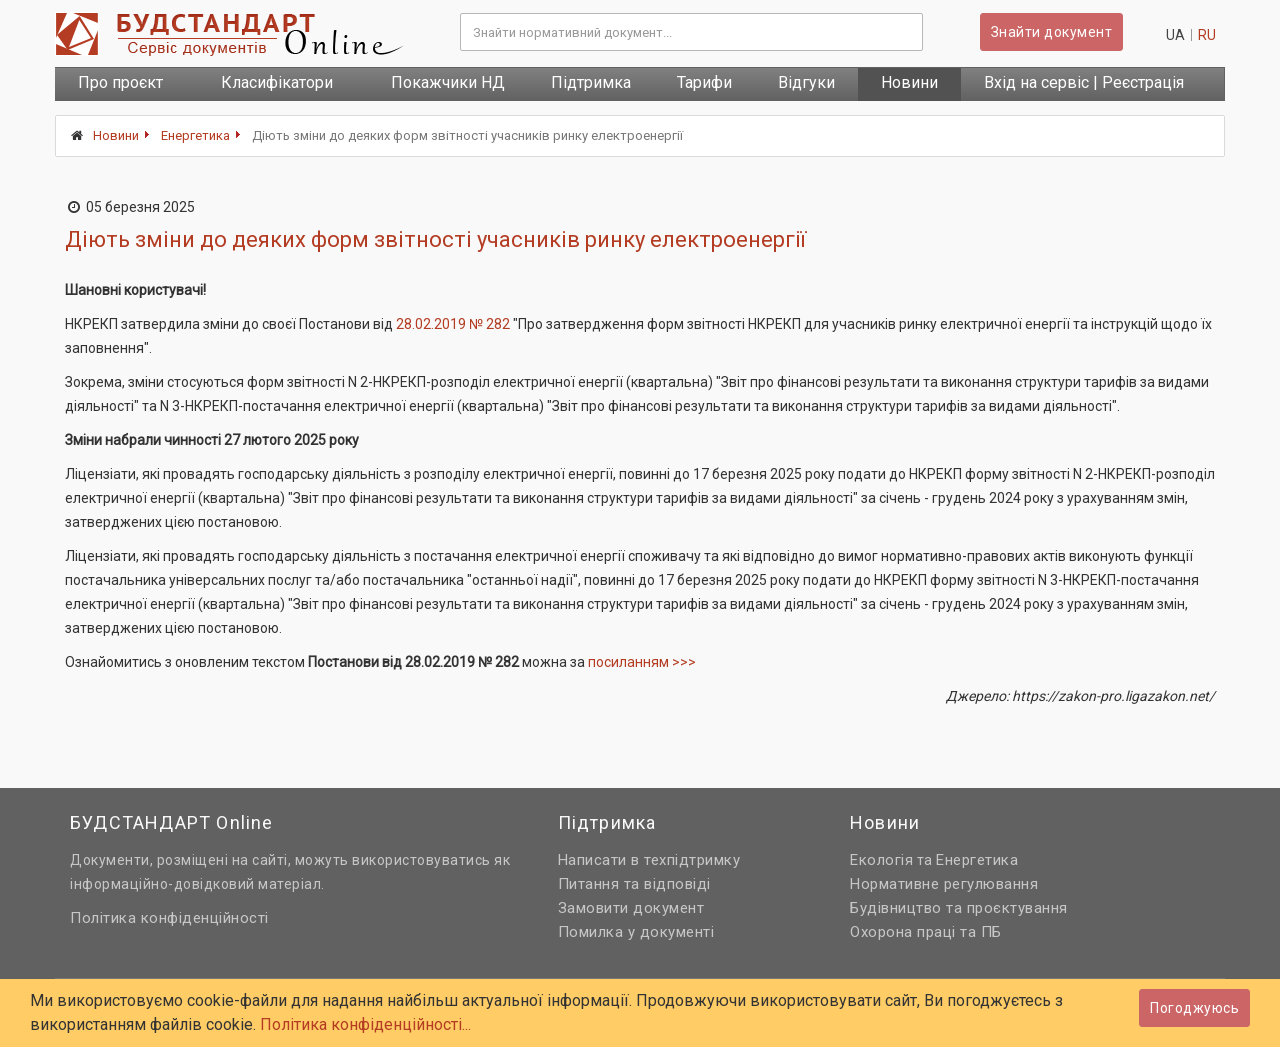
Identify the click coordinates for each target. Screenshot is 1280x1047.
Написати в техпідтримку (649, 860)
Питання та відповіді (634, 884)
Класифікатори (277, 82)
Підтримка (591, 82)
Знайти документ (1052, 32)
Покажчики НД (448, 82)
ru (1207, 35)
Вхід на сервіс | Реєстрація (1084, 82)
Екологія (881, 860)
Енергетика (195, 135)
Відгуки (806, 82)
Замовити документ (631, 908)
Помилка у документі (636, 932)
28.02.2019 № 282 (453, 324)
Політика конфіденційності (169, 918)
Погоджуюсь (1194, 1008)
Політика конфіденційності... (365, 1024)
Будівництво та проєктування (959, 908)
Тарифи (704, 82)
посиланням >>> (642, 662)
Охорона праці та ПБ (926, 932)
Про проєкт (120, 82)
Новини (909, 82)
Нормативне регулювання (944, 884)
